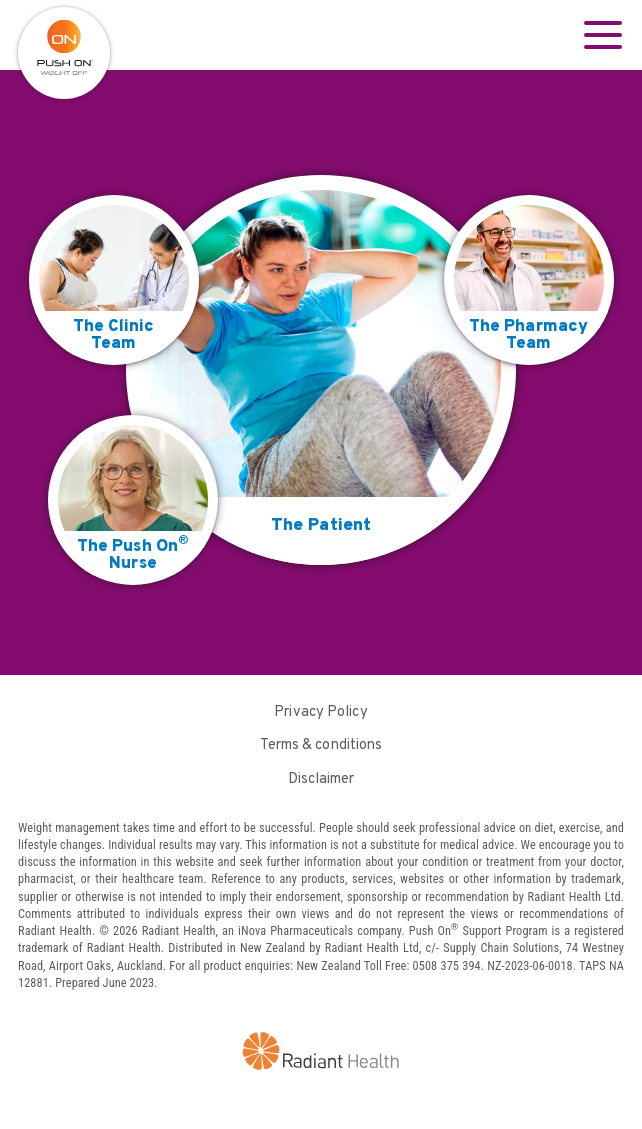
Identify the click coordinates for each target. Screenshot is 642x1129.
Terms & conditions (321, 745)
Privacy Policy (320, 712)
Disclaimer (321, 779)
